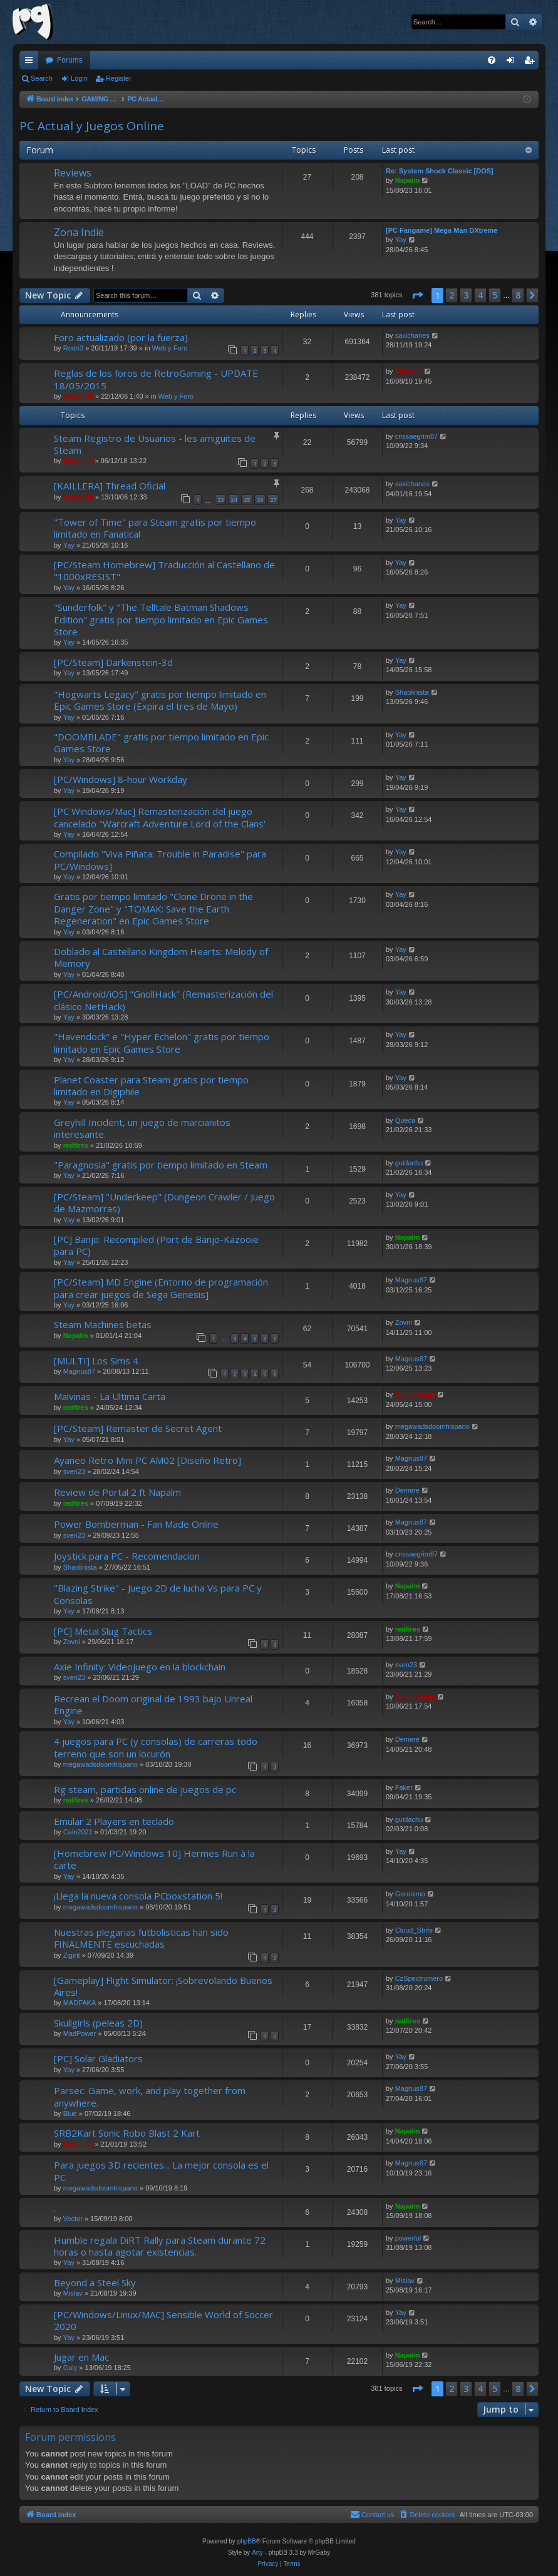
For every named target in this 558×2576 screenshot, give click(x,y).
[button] (417, 295)
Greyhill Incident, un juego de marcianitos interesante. (142, 1128)
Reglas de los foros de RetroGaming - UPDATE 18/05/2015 (156, 379)
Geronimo (410, 1894)
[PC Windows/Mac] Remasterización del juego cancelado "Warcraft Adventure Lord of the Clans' (160, 817)
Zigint (71, 1955)
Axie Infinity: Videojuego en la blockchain (139, 1666)
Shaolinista (412, 692)
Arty (257, 2552)
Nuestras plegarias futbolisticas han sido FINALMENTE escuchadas (141, 1938)
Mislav (73, 2293)
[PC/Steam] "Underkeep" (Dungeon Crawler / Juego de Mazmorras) (164, 1202)
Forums (70, 60)
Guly (70, 2367)
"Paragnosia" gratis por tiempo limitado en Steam (160, 1164)
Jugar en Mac (81, 2357)
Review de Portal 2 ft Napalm (117, 1492)
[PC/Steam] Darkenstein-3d (113, 662)
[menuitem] (491, 60)
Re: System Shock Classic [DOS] (439, 171)
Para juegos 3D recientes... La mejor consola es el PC (161, 2171)
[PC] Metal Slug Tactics (103, 1631)
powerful (408, 2238)
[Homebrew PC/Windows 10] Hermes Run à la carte (154, 1859)
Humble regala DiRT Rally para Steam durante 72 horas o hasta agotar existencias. (160, 2246)
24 (233, 500)
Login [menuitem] (513, 62)
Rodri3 (73, 348)
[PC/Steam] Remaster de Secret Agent (138, 1428)
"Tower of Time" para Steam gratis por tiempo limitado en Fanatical (155, 528)
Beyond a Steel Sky (95, 2282)
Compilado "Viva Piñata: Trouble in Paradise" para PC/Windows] (160, 859)
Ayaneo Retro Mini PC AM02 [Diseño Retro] (147, 1460)
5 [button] (494, 295)
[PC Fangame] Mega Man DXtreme (441, 230)
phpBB (246, 2541)
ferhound (78, 460)
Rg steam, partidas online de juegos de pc (145, 1789)
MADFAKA (79, 2002)
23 (220, 500)
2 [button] (451, 295)
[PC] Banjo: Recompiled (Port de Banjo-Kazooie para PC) (156, 1245)
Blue (70, 2113)
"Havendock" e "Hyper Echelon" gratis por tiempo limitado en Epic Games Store (161, 1042)
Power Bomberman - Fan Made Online (136, 1524)
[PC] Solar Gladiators (98, 2058)
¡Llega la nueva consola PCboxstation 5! (138, 1895)
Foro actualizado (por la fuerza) (121, 337)
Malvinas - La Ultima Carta (109, 1396)
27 (273, 500)
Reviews (72, 173)
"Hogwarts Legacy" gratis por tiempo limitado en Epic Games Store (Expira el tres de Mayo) (160, 700)
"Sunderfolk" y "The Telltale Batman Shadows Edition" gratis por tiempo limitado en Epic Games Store (161, 619)
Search (42, 78)
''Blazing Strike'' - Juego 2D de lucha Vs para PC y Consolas (158, 1594)
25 (247, 500)
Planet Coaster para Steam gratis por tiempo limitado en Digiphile (151, 1085)
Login (79, 78)
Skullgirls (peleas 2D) (98, 2022)
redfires (75, 1145)
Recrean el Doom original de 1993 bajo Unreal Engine (153, 1704)
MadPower (79, 2033)
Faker (404, 1787)
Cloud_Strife (414, 1930)
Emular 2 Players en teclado (114, 1821)
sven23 (74, 1471)
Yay (400, 239)
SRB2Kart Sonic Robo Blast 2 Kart (127, 2133)
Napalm (407, 180)
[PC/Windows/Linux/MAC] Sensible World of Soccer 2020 (163, 2320)
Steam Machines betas (103, 1324)
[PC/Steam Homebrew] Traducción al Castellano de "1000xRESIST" (164, 570)
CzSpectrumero (419, 1978)
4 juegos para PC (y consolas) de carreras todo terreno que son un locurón (155, 1747)
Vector (73, 2218)
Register (119, 78)
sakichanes (412, 335)
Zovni (403, 1322)
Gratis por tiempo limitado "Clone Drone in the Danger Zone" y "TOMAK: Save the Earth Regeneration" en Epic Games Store (153, 908)
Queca (405, 1120)
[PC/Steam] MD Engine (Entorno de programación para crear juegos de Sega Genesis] (161, 1287)
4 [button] (480, 295)
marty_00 (78, 396)
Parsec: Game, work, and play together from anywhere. (149, 2096)
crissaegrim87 (416, 436)
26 (260, 500)
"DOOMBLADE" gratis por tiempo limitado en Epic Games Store (161, 742)
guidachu (409, 1163)
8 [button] (517, 295)
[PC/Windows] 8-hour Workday (120, 779)
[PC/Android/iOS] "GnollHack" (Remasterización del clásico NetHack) (163, 1000)
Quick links (31, 62)
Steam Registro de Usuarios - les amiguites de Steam (155, 444)
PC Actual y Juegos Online (91, 126)
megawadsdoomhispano (432, 1426)
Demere (407, 1490)
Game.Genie (415, 1394)
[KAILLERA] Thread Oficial (109, 485)
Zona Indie (79, 232)
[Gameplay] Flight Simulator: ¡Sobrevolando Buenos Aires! (163, 1986)
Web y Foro (170, 348)
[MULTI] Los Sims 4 (96, 1360)
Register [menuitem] (532, 62)
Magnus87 (411, 1280)
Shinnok (408, 371)
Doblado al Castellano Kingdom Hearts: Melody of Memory (161, 957)
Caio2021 (78, 1832)
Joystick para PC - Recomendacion (127, 1556)
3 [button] (465, 295)
